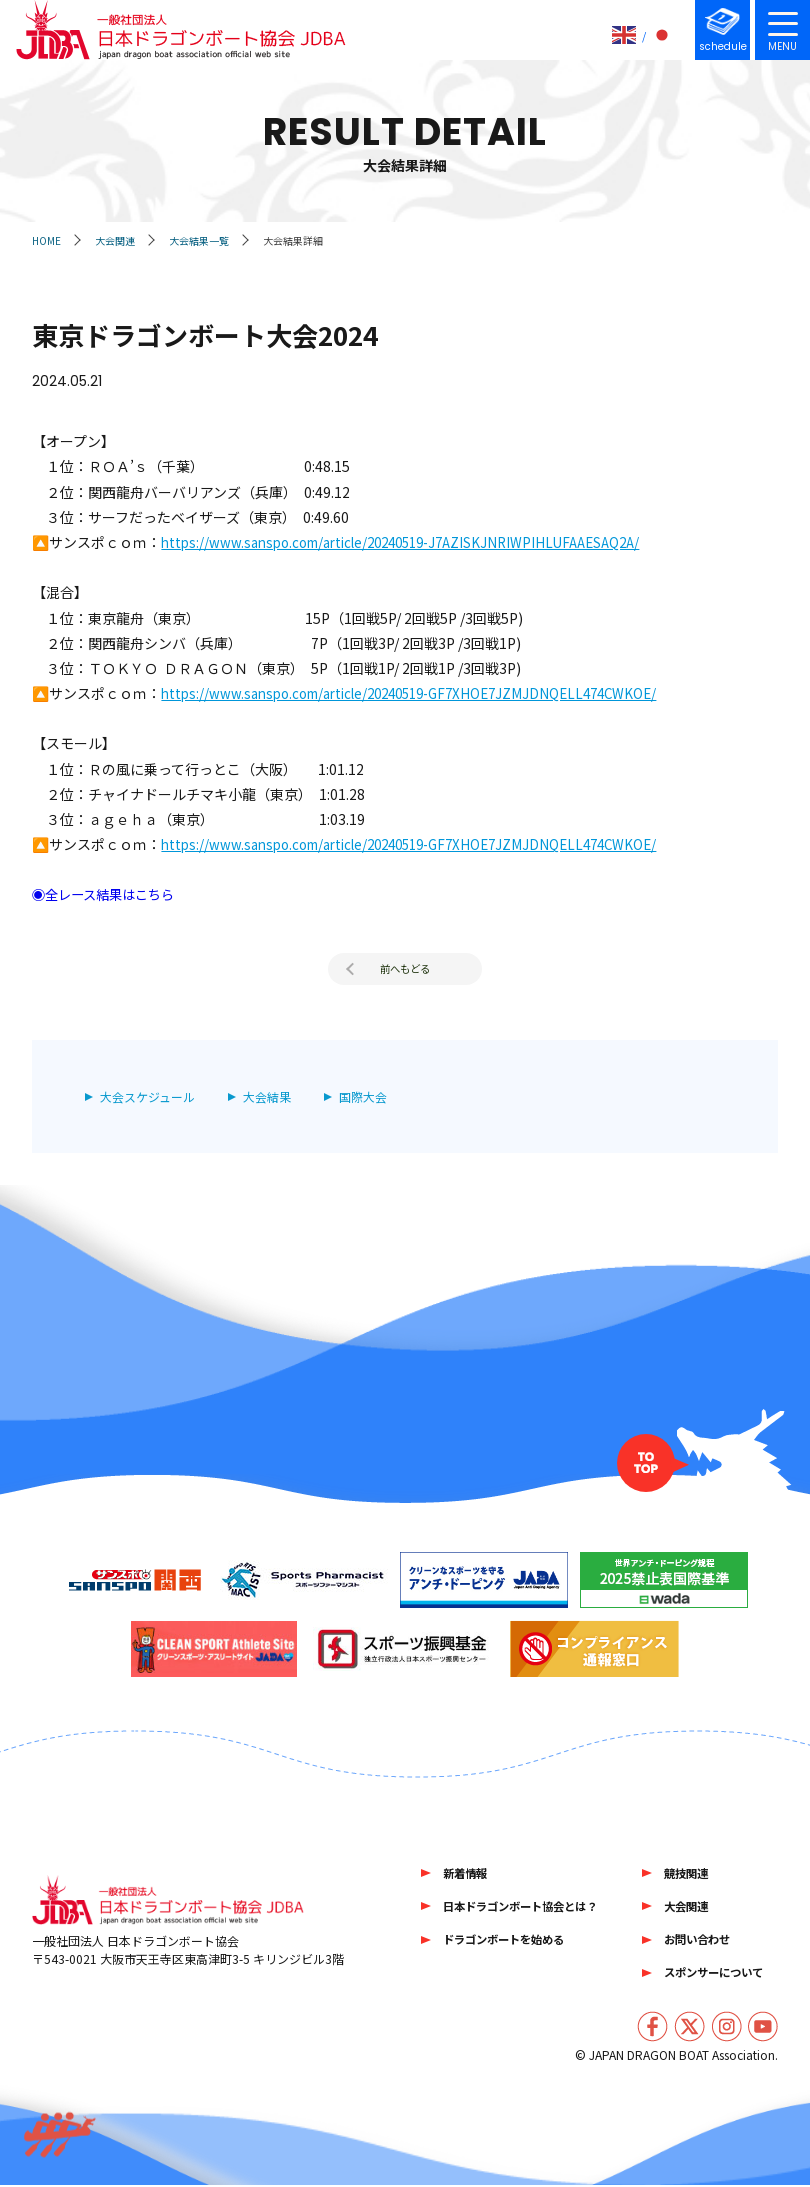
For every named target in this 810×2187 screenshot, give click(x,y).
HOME (46, 240)
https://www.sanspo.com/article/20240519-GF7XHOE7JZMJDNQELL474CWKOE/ (425, 693)
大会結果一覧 (199, 240)
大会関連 (115, 240)
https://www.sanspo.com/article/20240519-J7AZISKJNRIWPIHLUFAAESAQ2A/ (416, 542)
